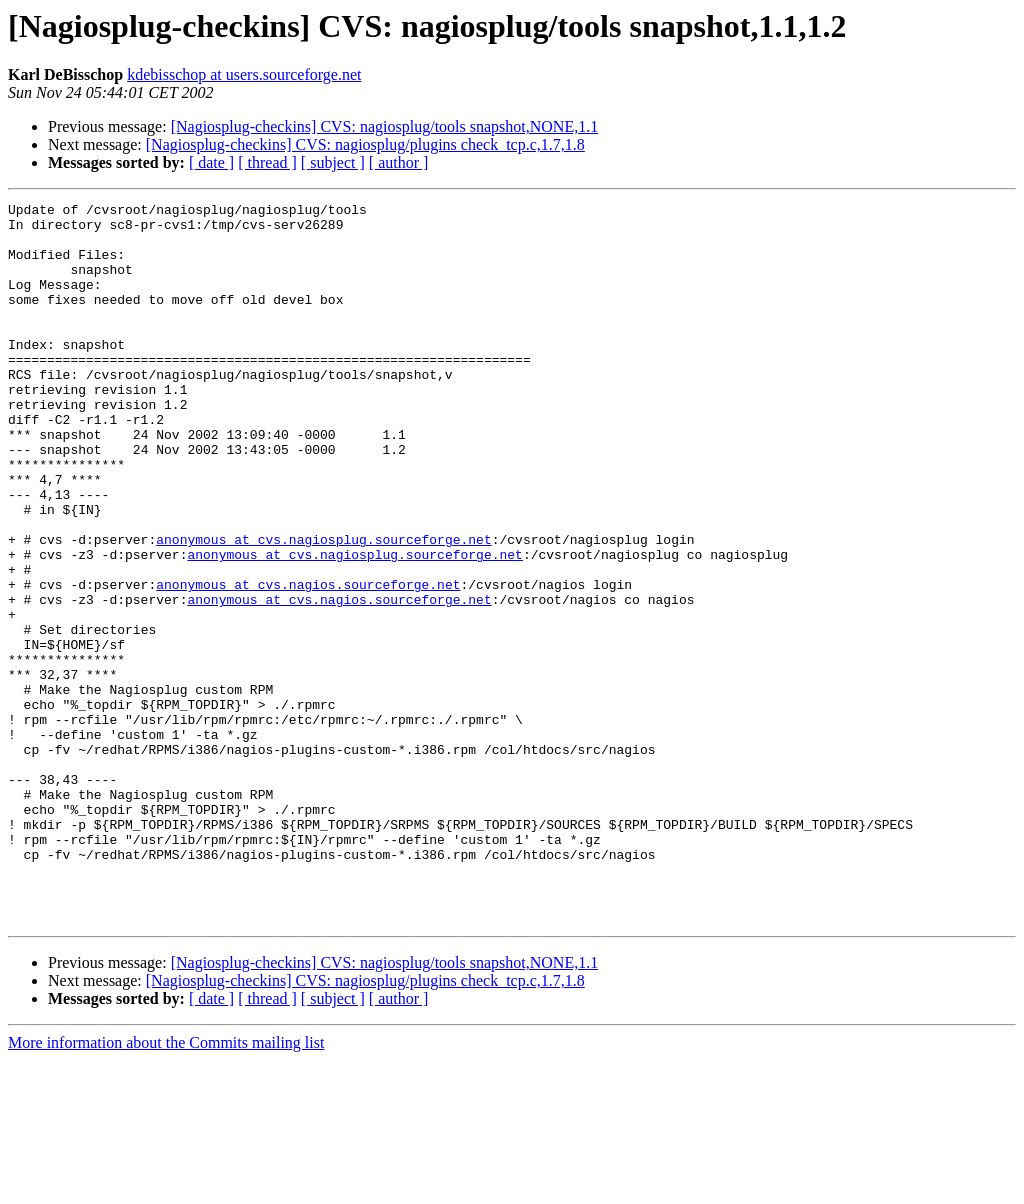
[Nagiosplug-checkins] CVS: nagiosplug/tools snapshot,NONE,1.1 (385, 126)
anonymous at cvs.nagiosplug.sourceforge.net (323, 608)
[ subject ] (333, 162)
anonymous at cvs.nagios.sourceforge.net (308, 662)
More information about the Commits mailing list (166, 1186)
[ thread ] (267, 162)
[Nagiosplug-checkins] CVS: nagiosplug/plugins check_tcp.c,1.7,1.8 (365, 144)
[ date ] (211, 162)
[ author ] (399, 162)
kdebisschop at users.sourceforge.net (244, 74)
